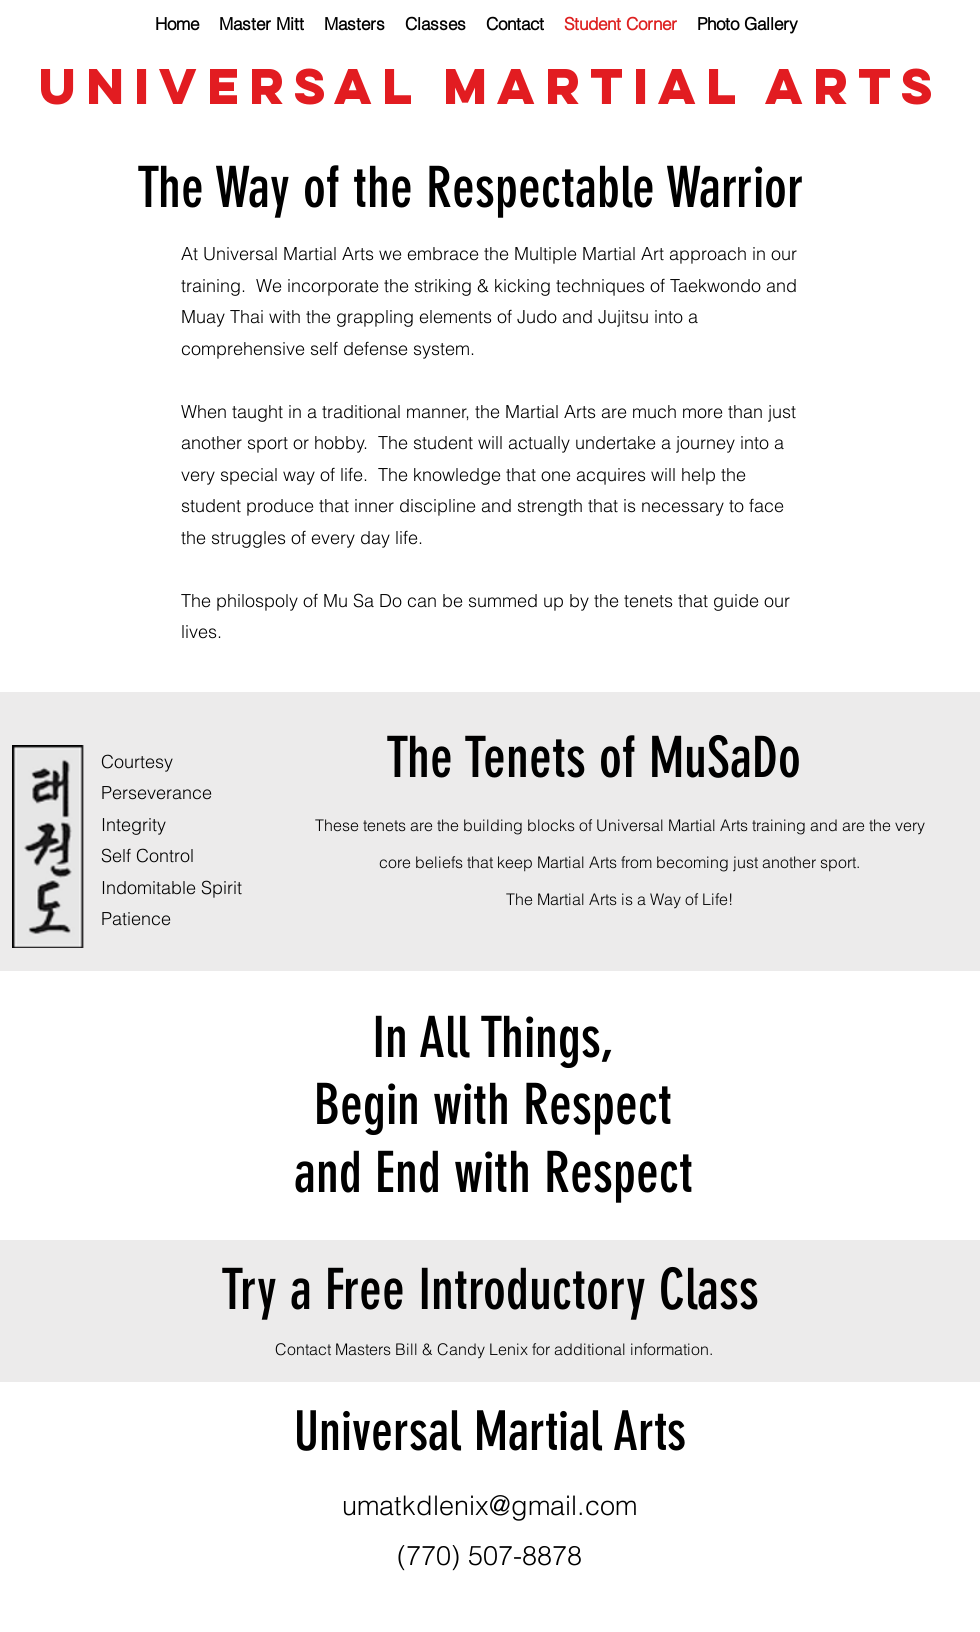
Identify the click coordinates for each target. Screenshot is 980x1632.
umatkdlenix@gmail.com (489, 1505)
